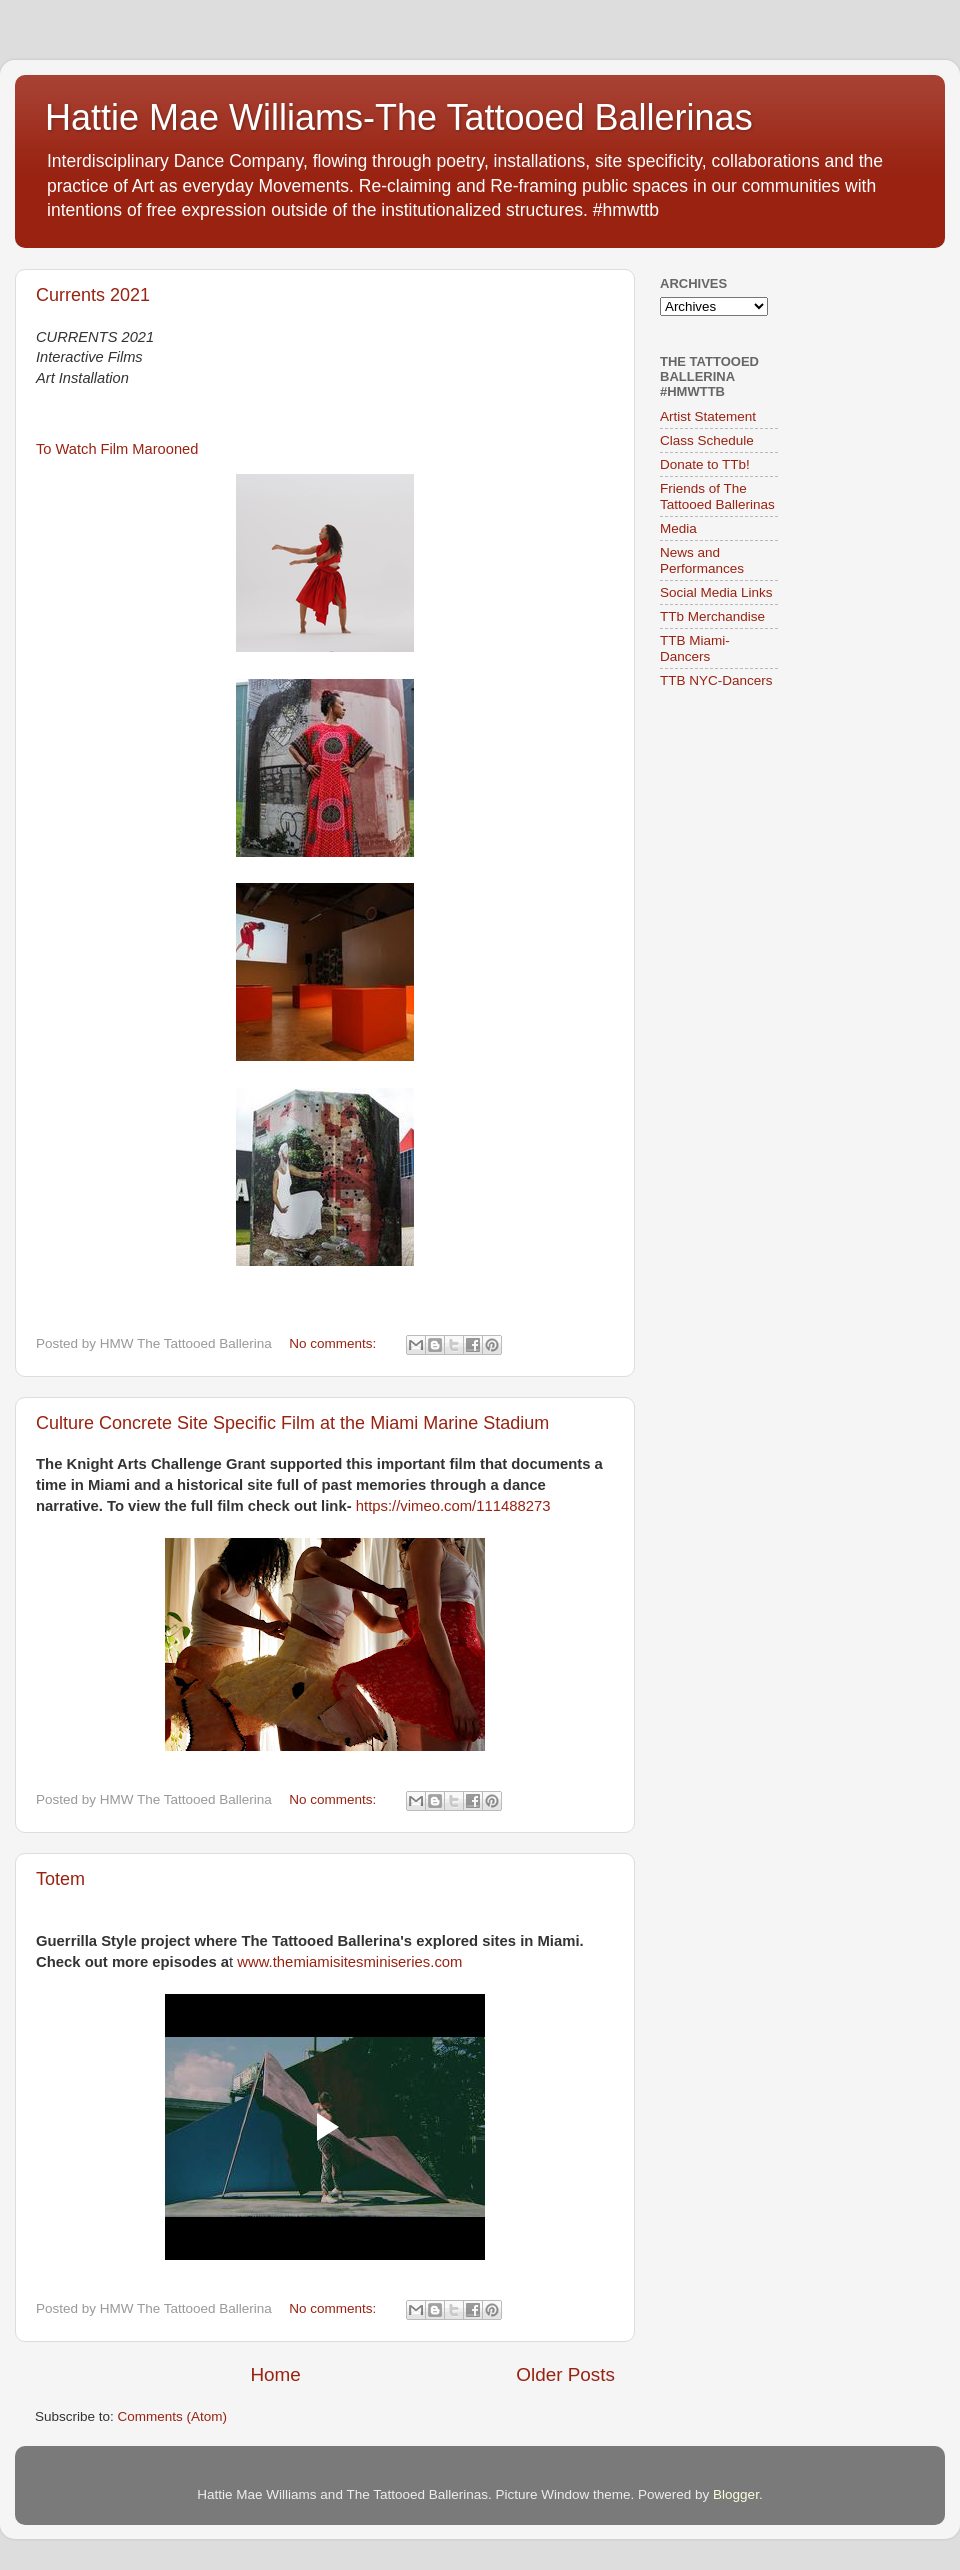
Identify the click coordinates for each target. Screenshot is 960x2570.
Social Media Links (716, 592)
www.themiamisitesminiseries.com (349, 1962)
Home (275, 2374)
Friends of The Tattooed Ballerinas (717, 496)
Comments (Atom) (173, 2416)
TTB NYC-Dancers (716, 680)
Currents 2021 (93, 295)
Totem (60, 1879)
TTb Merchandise (712, 616)
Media (678, 528)
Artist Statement (708, 416)
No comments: (334, 1343)
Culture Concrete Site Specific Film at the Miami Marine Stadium (292, 1423)
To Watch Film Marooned (117, 449)
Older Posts (565, 2374)
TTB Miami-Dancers (695, 648)
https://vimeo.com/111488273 (453, 1506)
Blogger (736, 2494)
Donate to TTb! (705, 464)
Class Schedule (707, 440)
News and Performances (702, 560)
